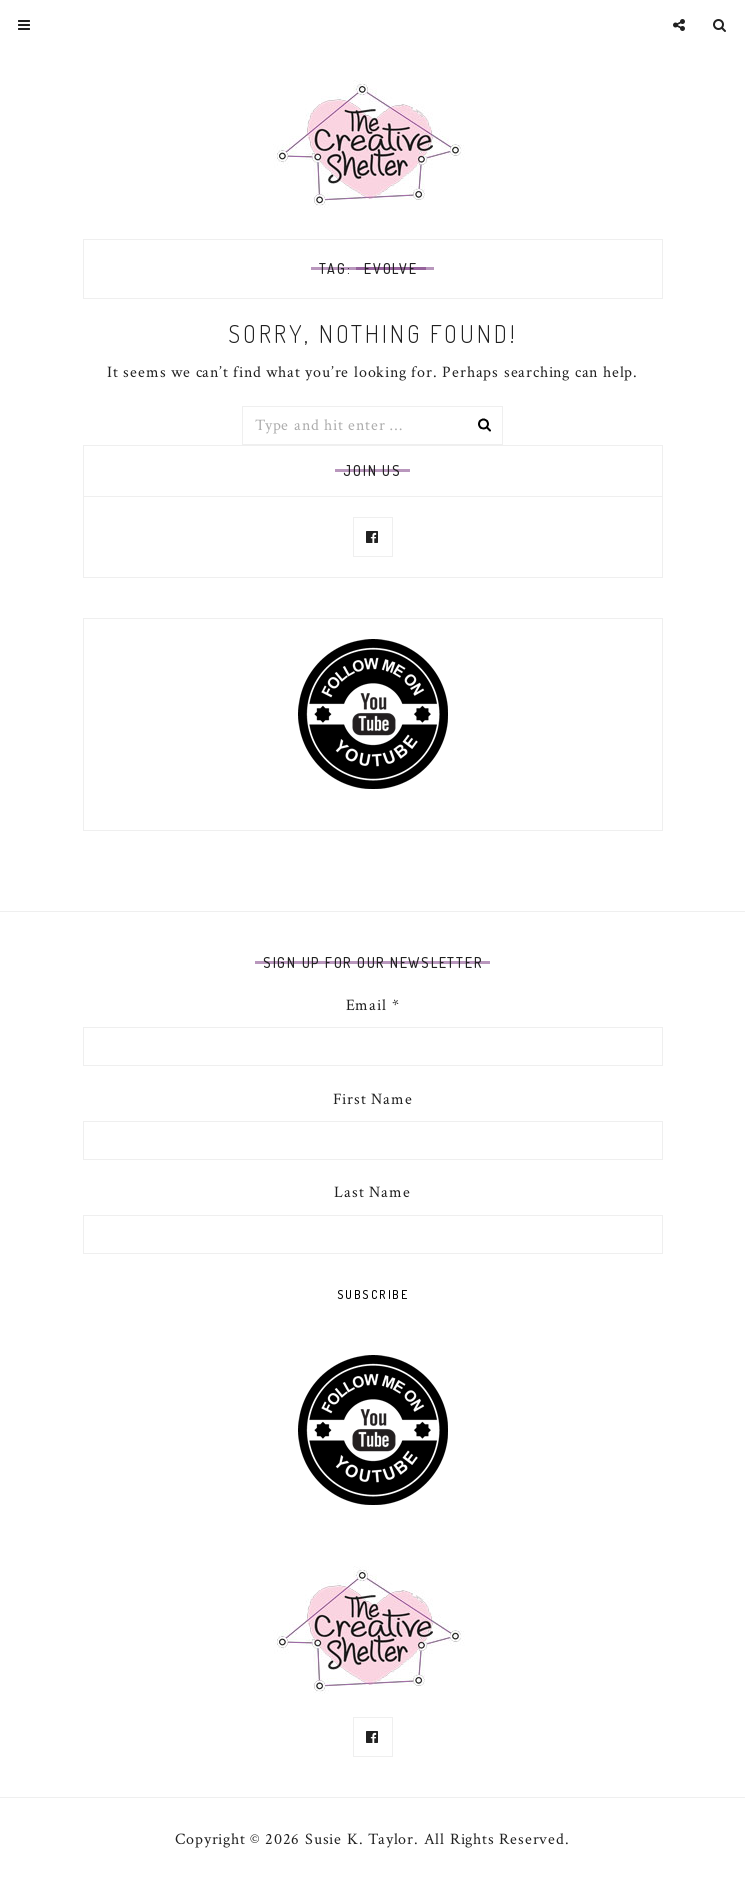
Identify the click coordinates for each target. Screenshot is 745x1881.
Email (373, 1005)
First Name (373, 1099)
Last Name (372, 1192)
